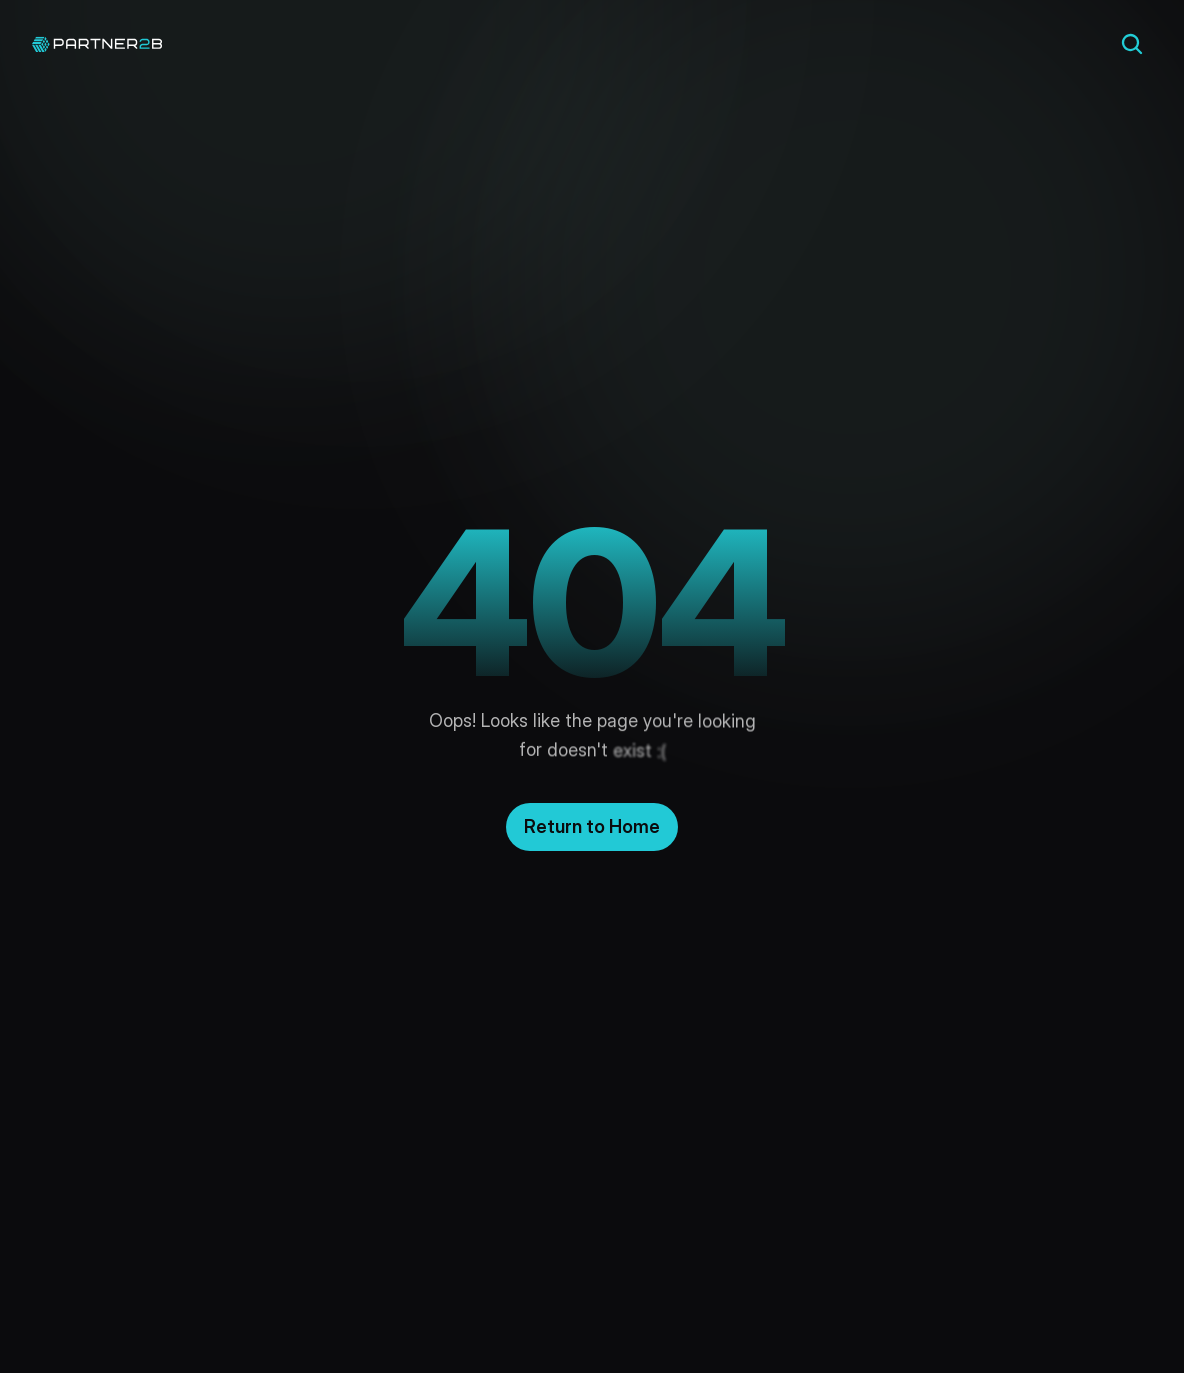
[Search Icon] (1132, 44)
